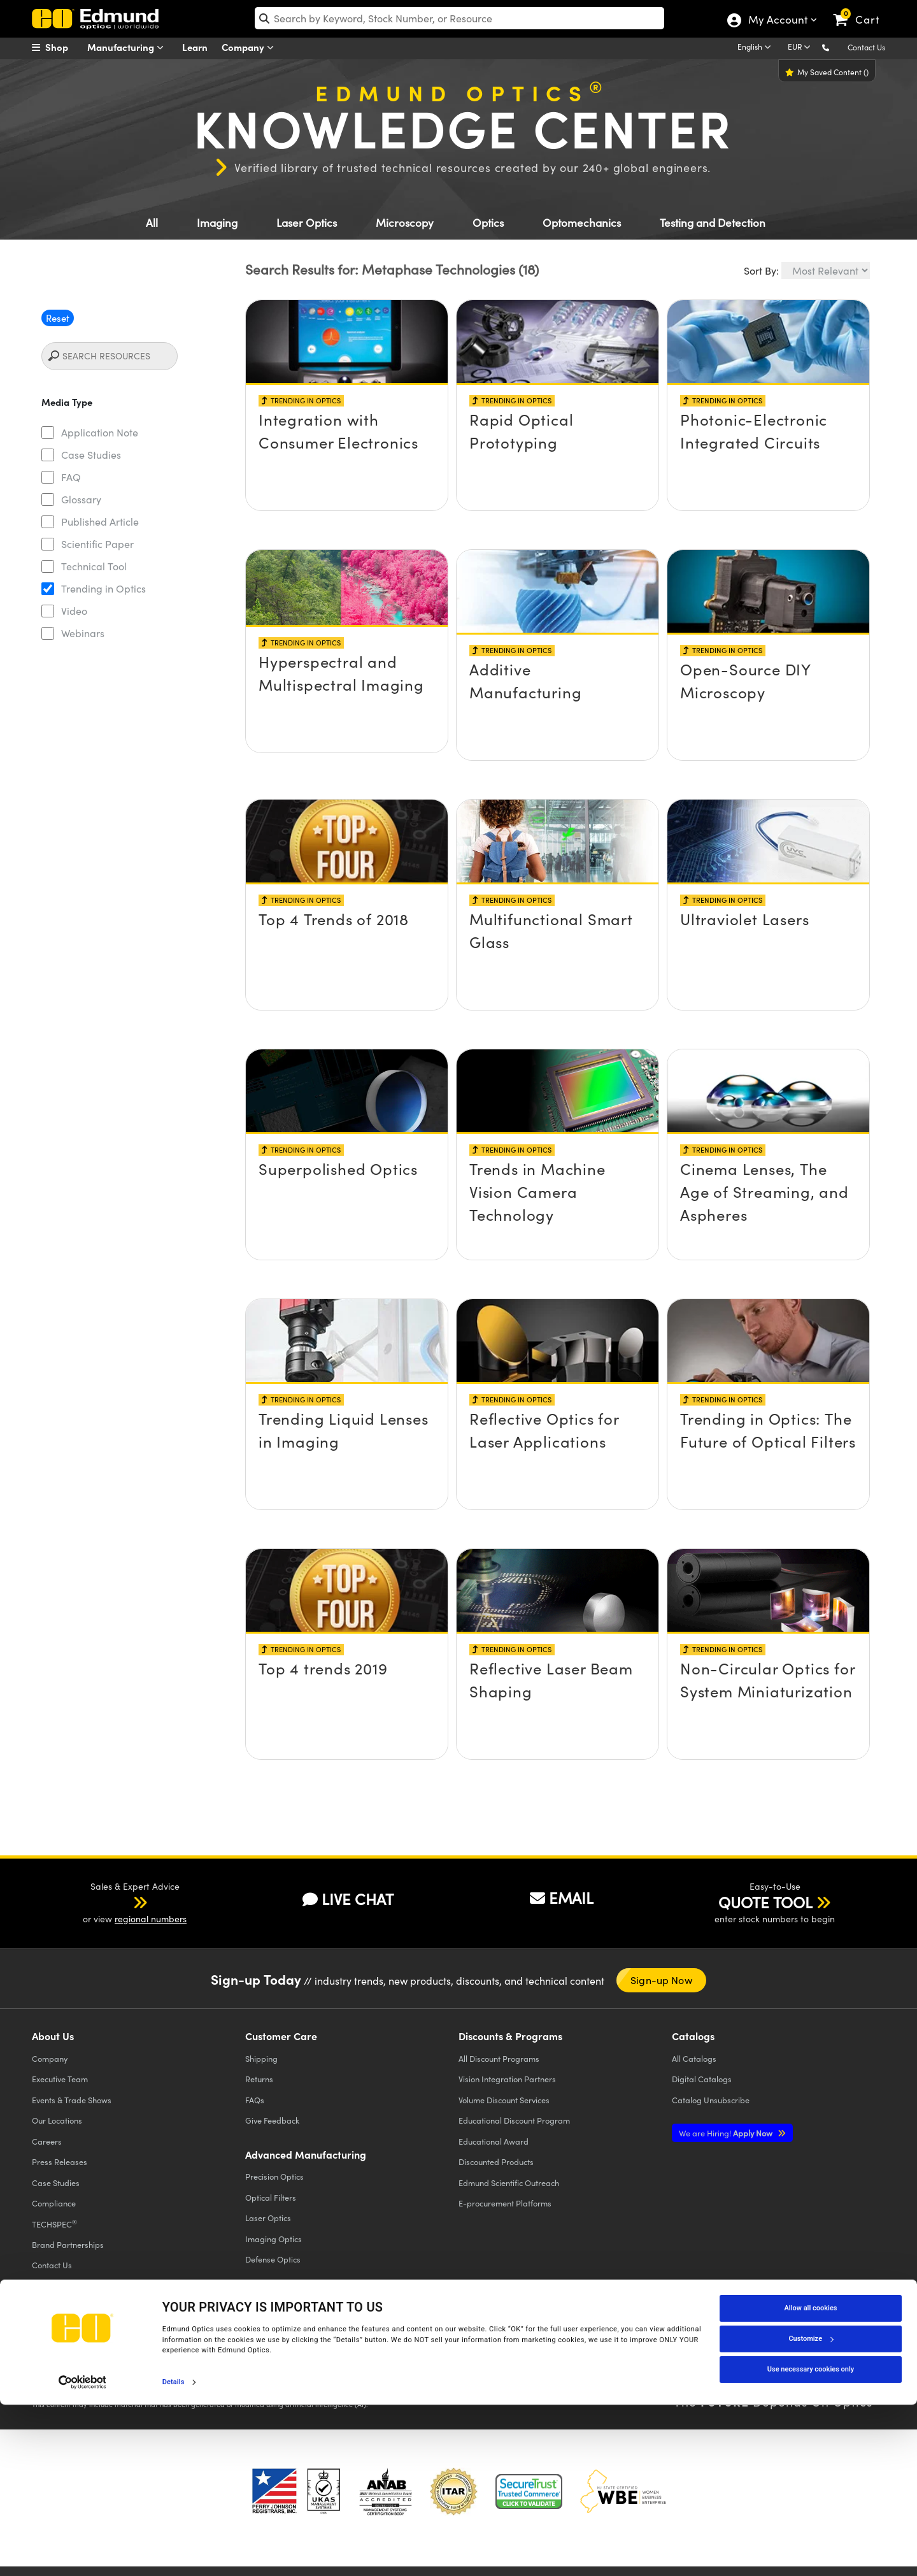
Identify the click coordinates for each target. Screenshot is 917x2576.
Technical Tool (94, 566)
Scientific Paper (97, 543)
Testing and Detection (712, 222)
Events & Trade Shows (71, 2099)
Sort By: (761, 270)
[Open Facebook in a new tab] (626, 2356)
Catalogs (694, 2058)
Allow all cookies (811, 2478)
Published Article (100, 521)
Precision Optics (274, 2176)
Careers (47, 2141)
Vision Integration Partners (507, 2078)
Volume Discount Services (504, 2099)
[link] (861, 9)
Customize (810, 2509)
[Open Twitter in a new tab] (672, 2356)
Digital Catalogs (702, 2078)
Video (74, 610)
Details (173, 2552)
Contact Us (866, 47)
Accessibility (255, 2366)
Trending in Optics (103, 588)
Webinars (82, 633)
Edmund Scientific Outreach (508, 2182)
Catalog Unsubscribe (711, 2099)
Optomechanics (582, 222)
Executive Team (60, 2078)
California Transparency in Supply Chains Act (118, 2388)
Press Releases (59, 2161)
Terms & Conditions (188, 2366)
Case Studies (91, 454)
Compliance (54, 2203)
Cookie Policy (119, 2366)
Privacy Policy (59, 2366)
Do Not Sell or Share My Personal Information (281, 2377)
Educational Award (493, 2141)
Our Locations (57, 2120)
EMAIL (562, 1897)
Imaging (217, 222)
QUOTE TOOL (765, 1902)
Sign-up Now (661, 1980)
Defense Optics (273, 2259)
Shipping (261, 2058)
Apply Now (726, 2132)
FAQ (71, 477)
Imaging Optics (273, 2238)
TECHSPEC (54, 2223)
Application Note (99, 432)
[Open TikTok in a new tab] (856, 2356)
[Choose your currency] (801, 48)
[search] (459, 18)
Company (251, 47)
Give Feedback (272, 2120)
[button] (836, 47)
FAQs (254, 2099)
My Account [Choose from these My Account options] (777, 21)
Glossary (81, 499)
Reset (57, 318)
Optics (488, 222)
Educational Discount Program (514, 2120)
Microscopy (405, 222)
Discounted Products (496, 2161)
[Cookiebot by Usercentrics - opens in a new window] (82, 2553)
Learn (195, 47)
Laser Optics (306, 222)
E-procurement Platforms (504, 2203)
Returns (259, 2078)
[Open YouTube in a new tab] (719, 2356)
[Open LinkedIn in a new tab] (765, 2356)
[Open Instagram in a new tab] (812, 2356)
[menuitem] (64, 47)
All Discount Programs (498, 2058)
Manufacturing (128, 47)
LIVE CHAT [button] (348, 1899)
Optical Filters (270, 2197)
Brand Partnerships (68, 2244)
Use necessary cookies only (810, 2540)
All (152, 222)
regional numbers (151, 1919)
